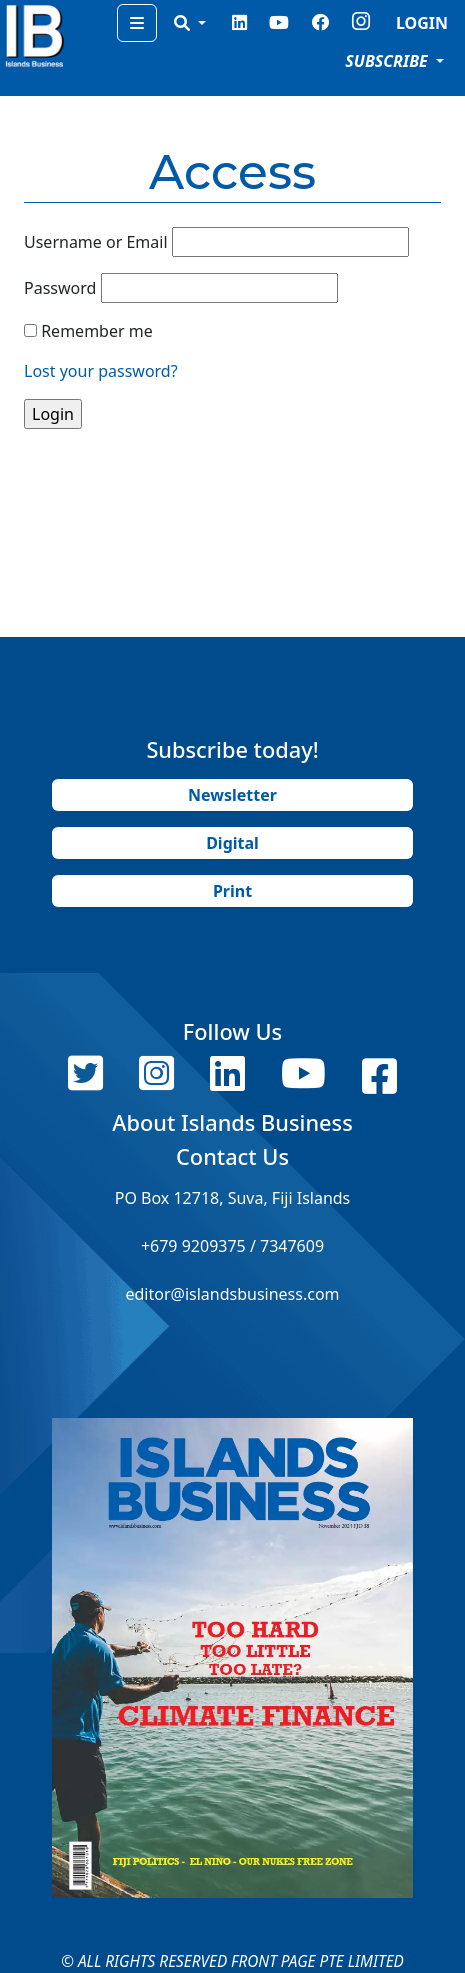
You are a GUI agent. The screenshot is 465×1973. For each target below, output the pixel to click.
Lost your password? (101, 371)
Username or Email (96, 242)
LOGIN (422, 23)
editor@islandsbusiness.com (232, 1294)
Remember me (97, 331)
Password (60, 288)
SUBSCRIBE (388, 61)
